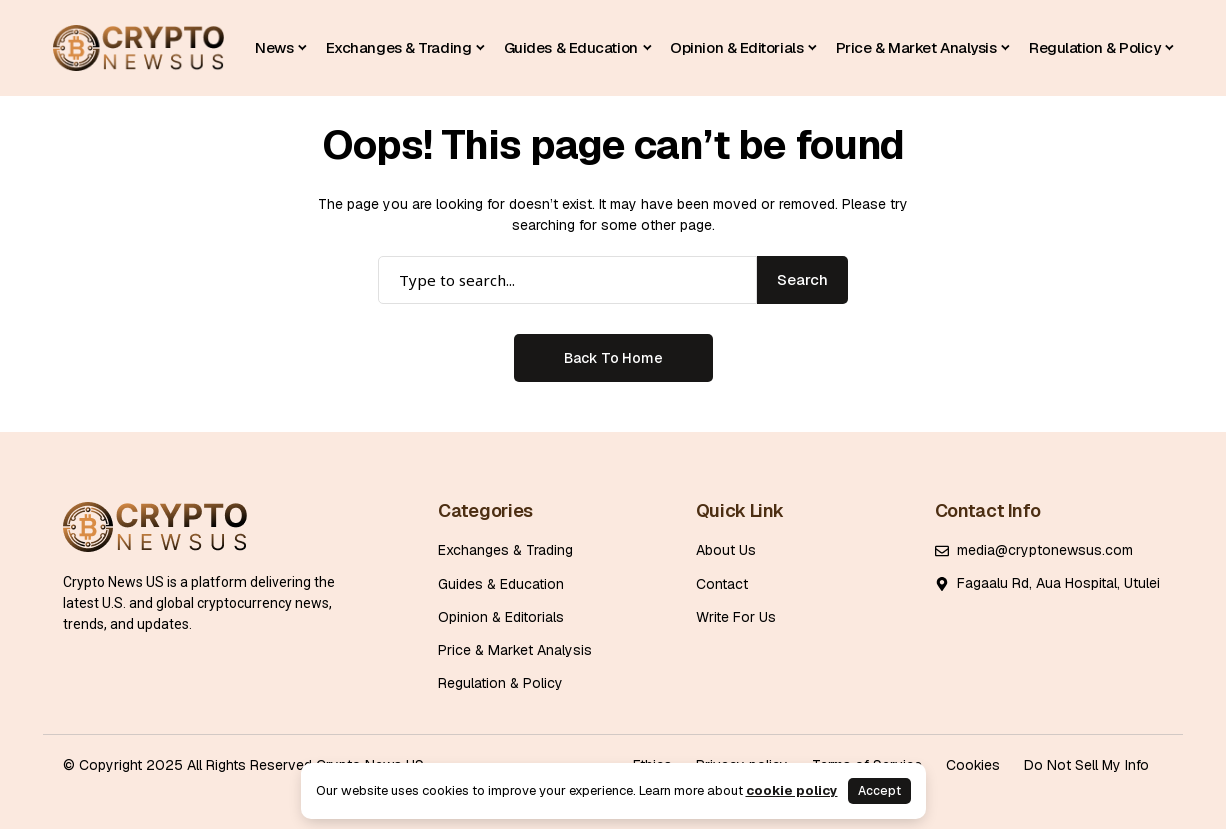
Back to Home (613, 358)
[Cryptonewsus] (138, 48)
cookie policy (792, 790)
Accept (879, 791)
